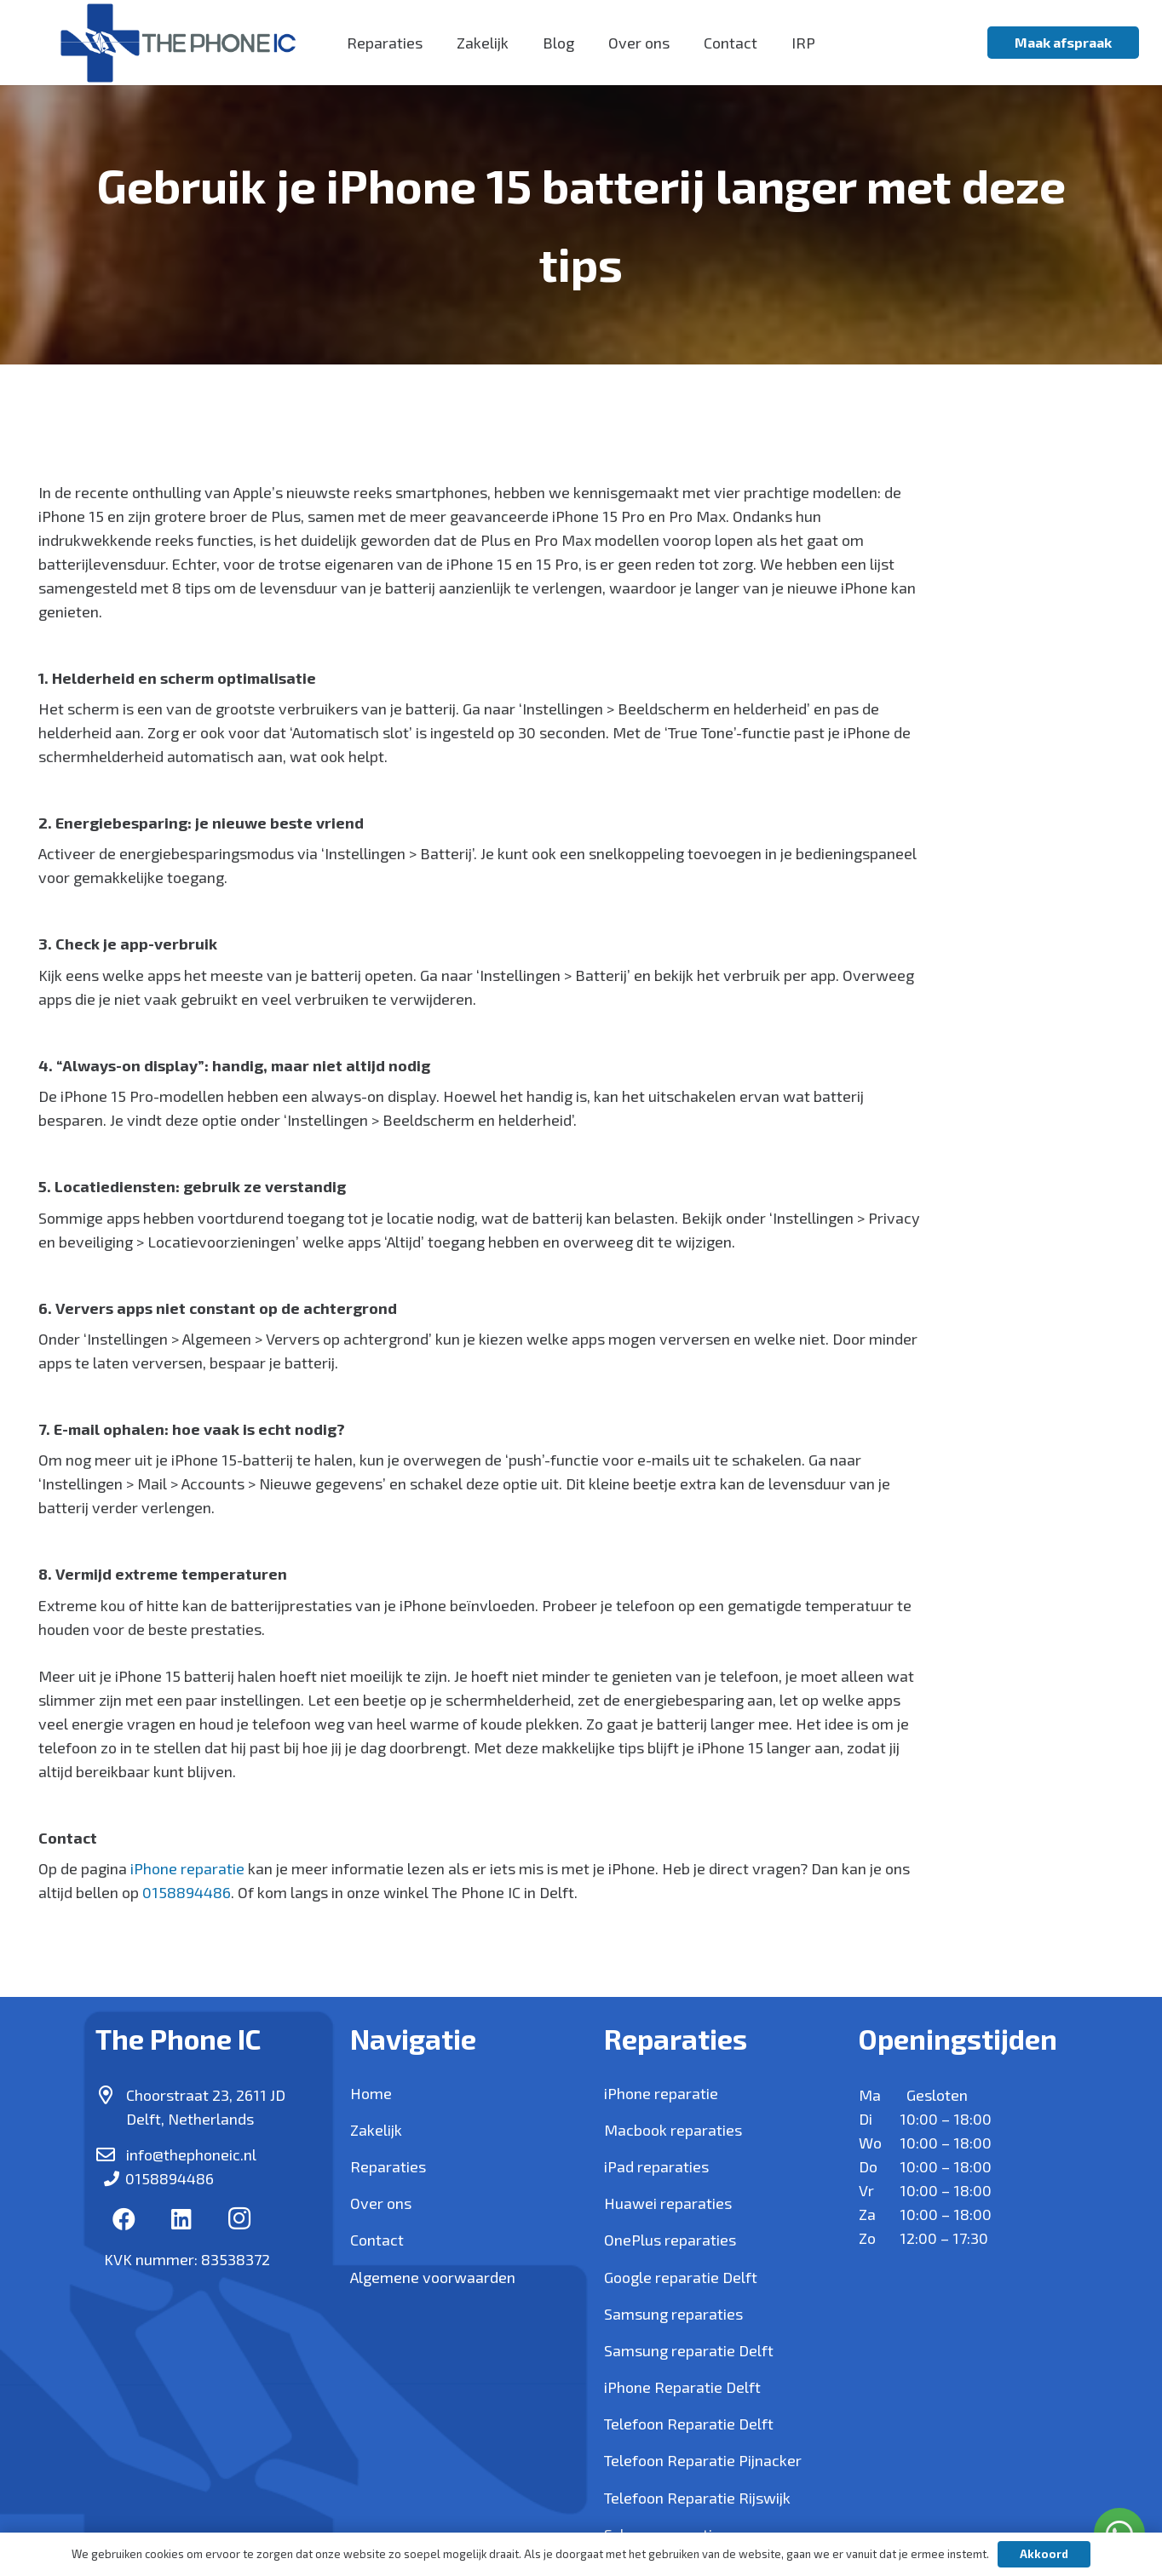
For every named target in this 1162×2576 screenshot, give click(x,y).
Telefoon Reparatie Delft (689, 2423)
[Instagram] (239, 2219)
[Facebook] (124, 2219)
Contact (377, 2239)
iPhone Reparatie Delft (682, 2387)
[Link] (177, 43)
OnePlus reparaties (670, 2239)
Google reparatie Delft (680, 2277)
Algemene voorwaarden (432, 2277)
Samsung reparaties (673, 2313)
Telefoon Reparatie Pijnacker (703, 2460)
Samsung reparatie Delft (689, 2350)
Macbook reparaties (673, 2129)
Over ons (380, 2203)
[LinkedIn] (182, 2219)
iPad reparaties (656, 2166)
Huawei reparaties (668, 2203)
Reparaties (388, 2166)
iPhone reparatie (187, 1868)
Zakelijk (376, 2129)
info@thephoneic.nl (191, 2154)
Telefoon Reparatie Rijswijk (697, 2497)
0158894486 (186, 1892)
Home (371, 2093)
